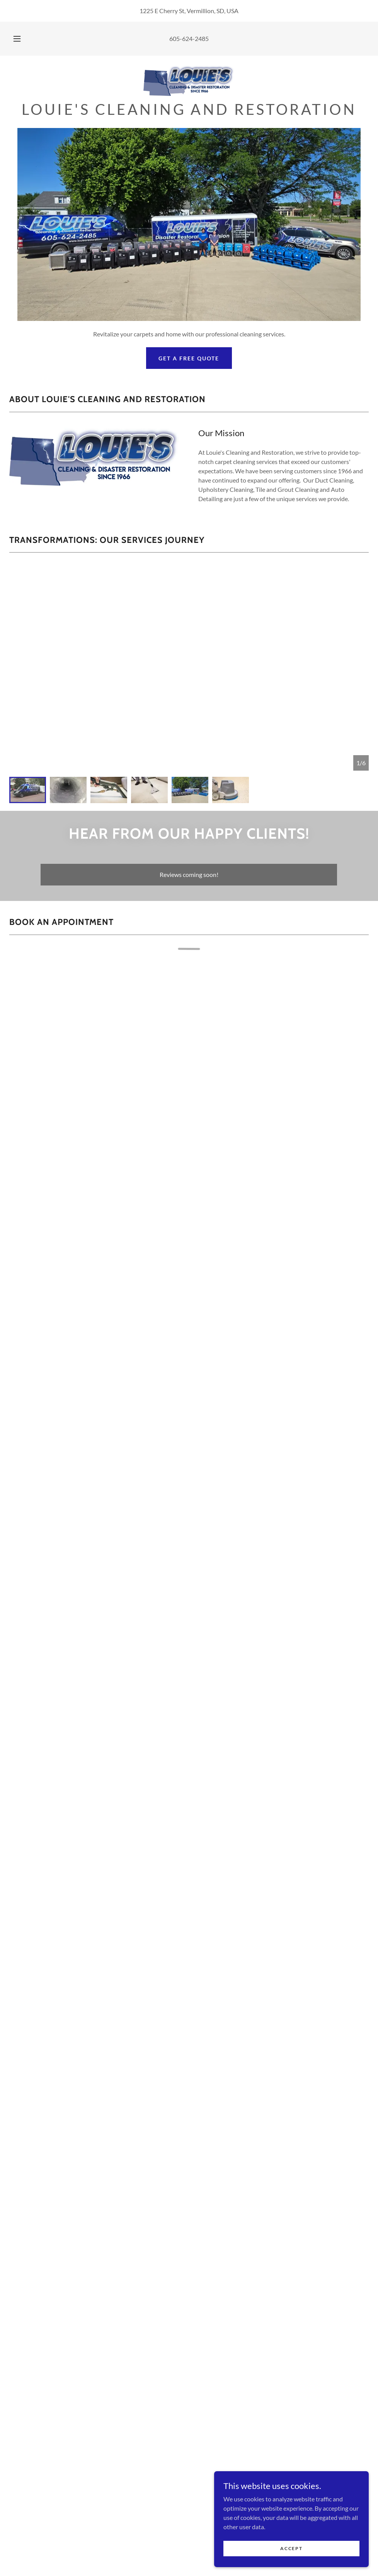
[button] (25, 38)
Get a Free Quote (188, 358)
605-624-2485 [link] (189, 38)
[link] (189, 80)
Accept (291, 2548)
